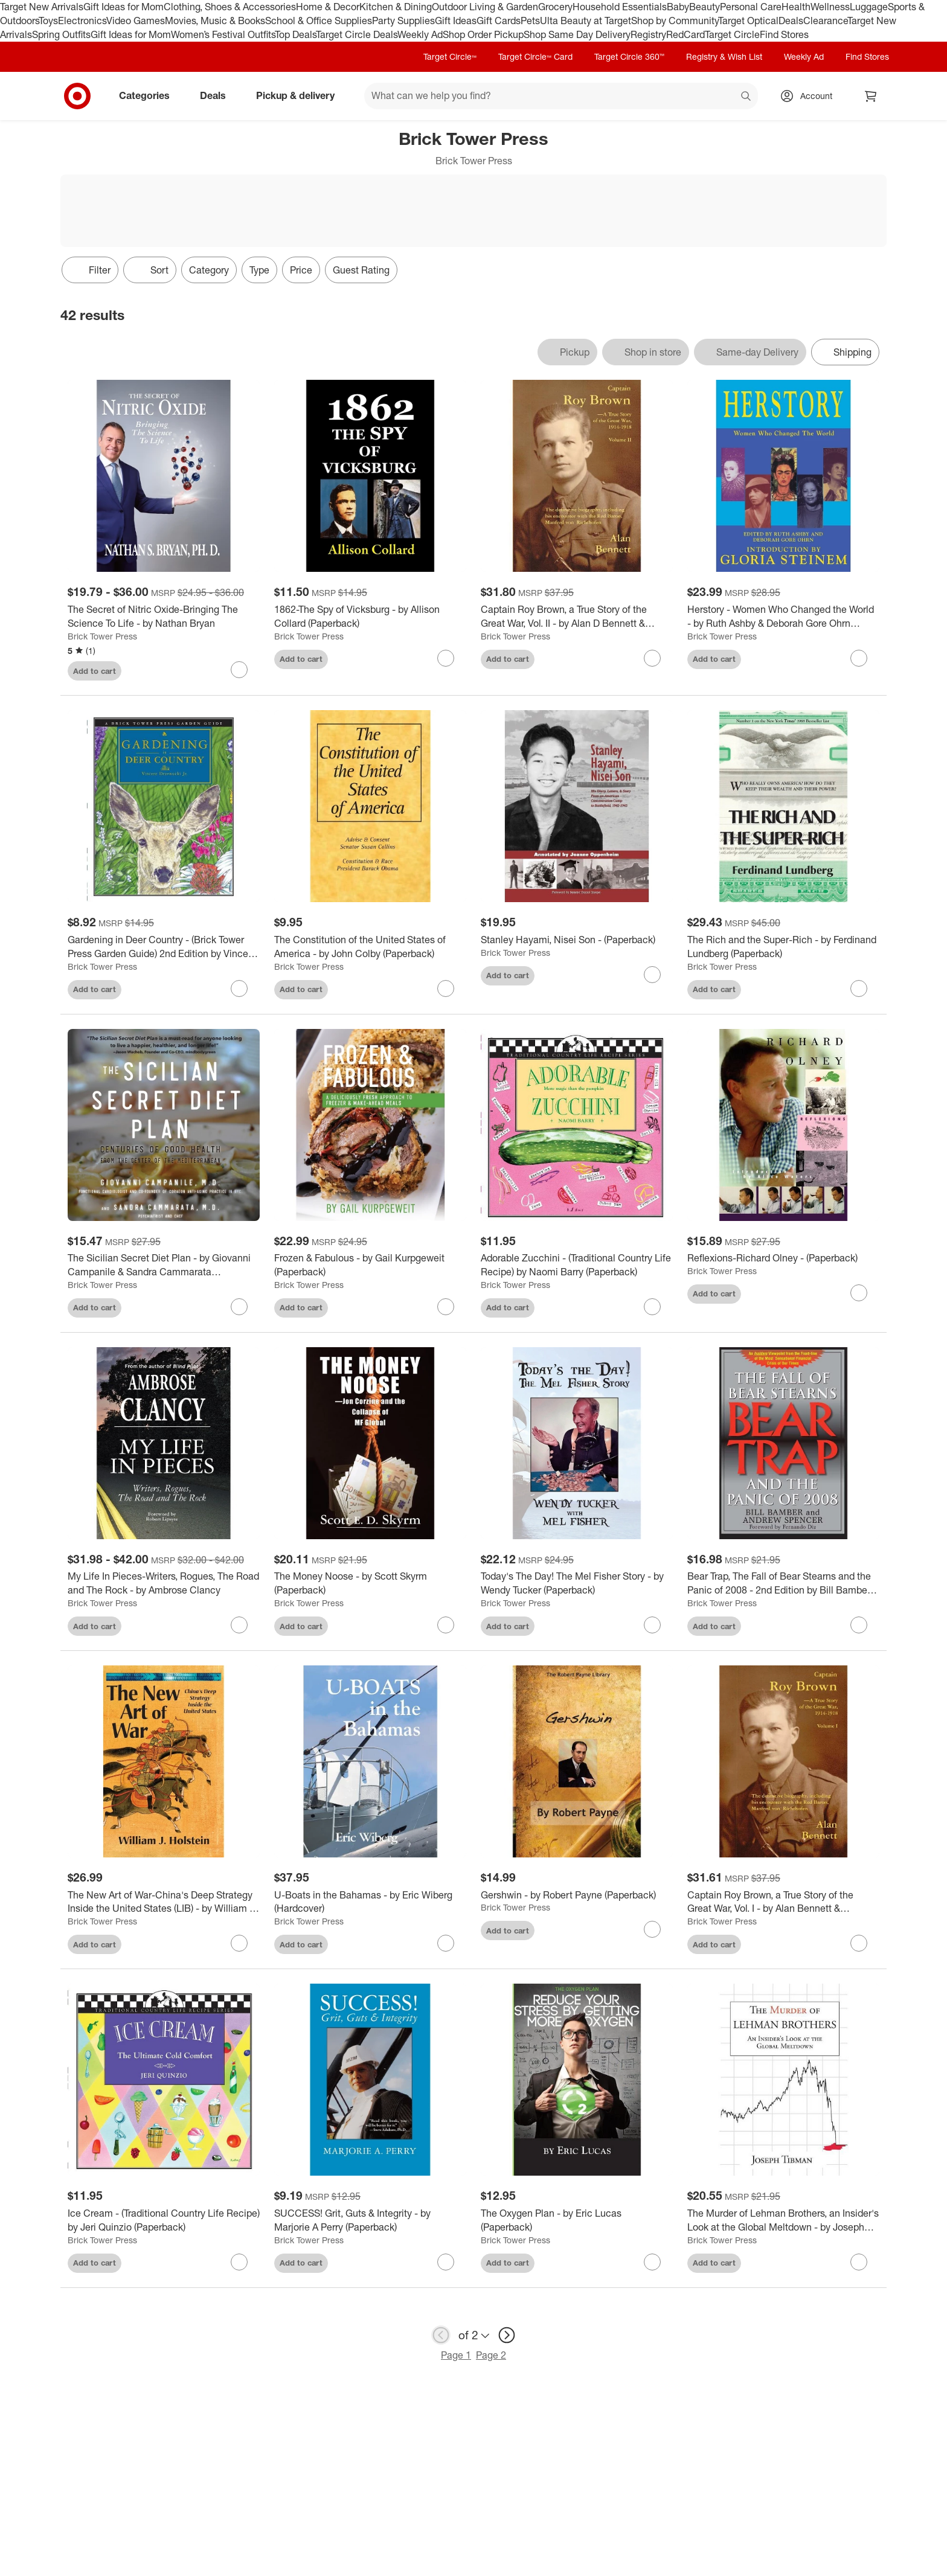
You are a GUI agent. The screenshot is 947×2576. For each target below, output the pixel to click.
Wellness (830, 7)
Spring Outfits (61, 34)
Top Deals (295, 34)
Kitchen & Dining (395, 7)
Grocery (555, 7)
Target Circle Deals (356, 34)
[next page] (506, 2335)
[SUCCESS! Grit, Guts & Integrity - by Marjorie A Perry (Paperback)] (370, 2220)
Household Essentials (620, 7)
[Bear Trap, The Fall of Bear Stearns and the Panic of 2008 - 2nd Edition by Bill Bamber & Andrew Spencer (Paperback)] (783, 1583)
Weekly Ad (420, 34)
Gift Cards (499, 20)
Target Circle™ (450, 56)
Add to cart (94, 671)
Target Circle (732, 34)
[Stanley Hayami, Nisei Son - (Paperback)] (577, 940)
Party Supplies (403, 20)
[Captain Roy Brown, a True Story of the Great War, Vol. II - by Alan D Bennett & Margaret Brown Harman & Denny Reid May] (577, 616)
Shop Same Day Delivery (577, 34)
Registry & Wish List (724, 56)
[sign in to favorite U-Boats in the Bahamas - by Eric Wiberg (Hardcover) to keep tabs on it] (445, 1943)
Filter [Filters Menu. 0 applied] (90, 270)
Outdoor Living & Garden (485, 7)
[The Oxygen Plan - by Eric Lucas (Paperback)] (577, 2220)
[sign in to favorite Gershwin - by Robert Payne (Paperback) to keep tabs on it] (652, 1929)
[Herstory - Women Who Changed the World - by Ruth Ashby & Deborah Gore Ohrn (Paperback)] (783, 616)
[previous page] (441, 2335)
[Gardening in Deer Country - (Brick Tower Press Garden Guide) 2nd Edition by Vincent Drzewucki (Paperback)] (164, 947)
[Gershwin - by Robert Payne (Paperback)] (577, 1895)
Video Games (135, 20)
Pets (530, 20)
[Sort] (149, 270)
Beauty (704, 7)
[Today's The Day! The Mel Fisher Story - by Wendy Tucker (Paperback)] (577, 1583)
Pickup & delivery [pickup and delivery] (300, 95)
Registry (648, 34)
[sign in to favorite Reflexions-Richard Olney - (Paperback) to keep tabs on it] (858, 1292)
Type (259, 270)
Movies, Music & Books (215, 20)
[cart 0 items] (871, 96)
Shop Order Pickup (483, 34)
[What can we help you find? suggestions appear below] (561, 96)
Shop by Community (674, 20)
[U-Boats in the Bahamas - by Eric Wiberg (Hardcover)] (370, 1902)
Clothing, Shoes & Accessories (230, 7)
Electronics (82, 20)
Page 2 (491, 2355)
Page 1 (456, 2355)
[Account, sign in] (810, 96)
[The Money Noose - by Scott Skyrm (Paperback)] (370, 1583)
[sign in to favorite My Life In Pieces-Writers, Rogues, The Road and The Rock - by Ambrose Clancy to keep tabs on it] (239, 1624)
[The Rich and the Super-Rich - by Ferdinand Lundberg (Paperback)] (783, 947)
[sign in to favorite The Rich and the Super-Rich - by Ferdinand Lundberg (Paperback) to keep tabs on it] (858, 988)
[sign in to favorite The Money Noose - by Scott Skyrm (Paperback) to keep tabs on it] (445, 1624)
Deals (790, 20)
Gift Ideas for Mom (123, 7)
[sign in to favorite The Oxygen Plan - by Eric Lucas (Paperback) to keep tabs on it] (652, 2262)
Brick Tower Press (102, 636)
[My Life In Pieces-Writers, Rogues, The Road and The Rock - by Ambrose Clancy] (164, 1583)
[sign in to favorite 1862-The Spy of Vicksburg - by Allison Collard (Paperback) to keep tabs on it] (445, 658)
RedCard (685, 34)
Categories (149, 95)
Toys (48, 20)
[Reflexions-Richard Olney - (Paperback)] (783, 1258)
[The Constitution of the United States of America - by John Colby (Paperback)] (370, 947)
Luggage (869, 7)
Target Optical (748, 20)
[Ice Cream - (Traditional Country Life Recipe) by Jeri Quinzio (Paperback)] (164, 2220)
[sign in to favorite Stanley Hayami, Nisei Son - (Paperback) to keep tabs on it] (652, 974)
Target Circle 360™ (629, 56)
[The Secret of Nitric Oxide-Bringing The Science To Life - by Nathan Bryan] (164, 616)
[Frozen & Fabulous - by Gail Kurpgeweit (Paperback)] (370, 1265)
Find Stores (784, 34)
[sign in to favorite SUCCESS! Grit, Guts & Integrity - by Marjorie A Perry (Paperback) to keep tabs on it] (445, 2262)
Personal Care (751, 7)
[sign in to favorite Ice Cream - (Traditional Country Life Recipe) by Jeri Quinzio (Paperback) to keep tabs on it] (239, 2262)
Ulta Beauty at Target (585, 20)
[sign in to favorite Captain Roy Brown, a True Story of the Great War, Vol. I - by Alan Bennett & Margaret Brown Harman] (858, 1943)
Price (301, 270)
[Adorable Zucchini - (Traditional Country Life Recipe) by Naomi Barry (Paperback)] (577, 1265)
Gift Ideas (456, 20)
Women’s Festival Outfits (223, 34)
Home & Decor (327, 7)
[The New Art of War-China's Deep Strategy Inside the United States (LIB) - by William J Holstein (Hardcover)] (164, 1902)
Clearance (825, 20)
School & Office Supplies (318, 20)
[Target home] (77, 96)
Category (209, 270)
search (746, 97)
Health (796, 7)
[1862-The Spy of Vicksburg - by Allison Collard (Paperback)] (370, 616)
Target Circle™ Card (535, 56)
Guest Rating (361, 270)
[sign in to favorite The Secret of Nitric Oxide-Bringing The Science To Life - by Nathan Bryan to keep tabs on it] (239, 669)
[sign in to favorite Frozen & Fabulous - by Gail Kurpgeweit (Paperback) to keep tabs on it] (445, 1306)
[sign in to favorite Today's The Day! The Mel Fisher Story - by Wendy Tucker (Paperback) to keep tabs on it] (652, 1624)
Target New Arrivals (41, 7)
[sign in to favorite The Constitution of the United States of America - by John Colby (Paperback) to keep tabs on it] (445, 988)
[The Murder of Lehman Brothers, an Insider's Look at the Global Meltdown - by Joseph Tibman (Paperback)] (783, 2220)
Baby (678, 7)
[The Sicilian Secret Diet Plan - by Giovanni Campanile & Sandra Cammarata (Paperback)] (164, 1265)
